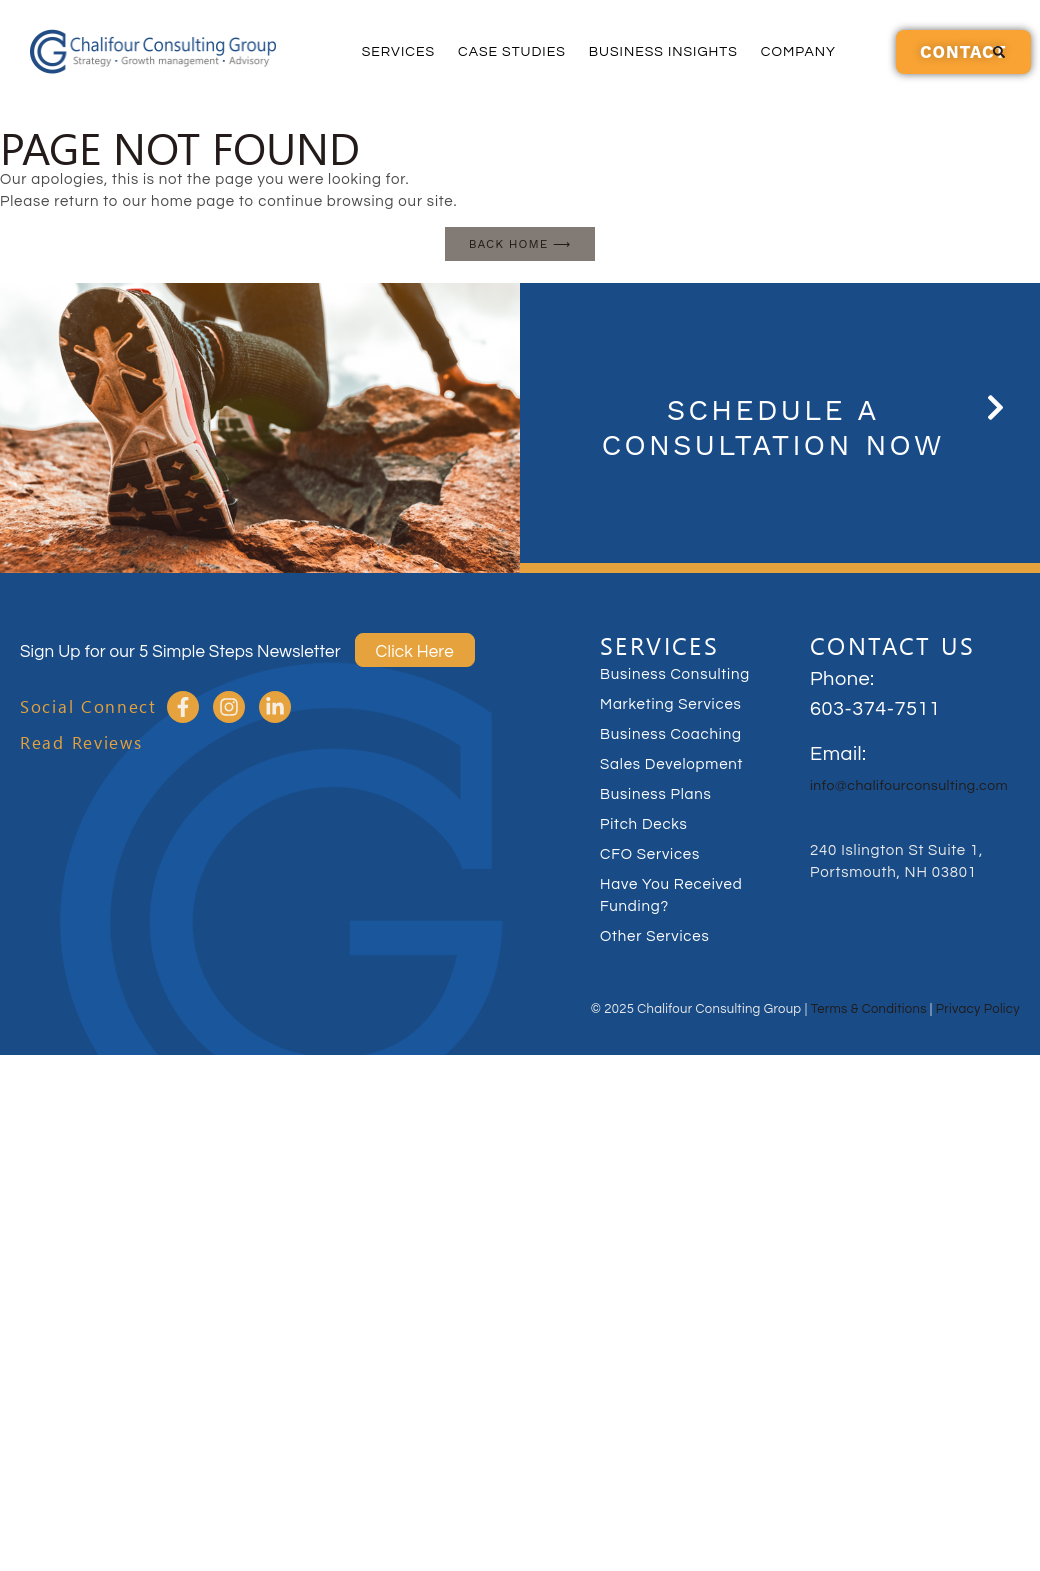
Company (798, 52)
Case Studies (512, 52)
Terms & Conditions (869, 1009)
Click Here (415, 652)
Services (398, 52)
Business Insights (663, 52)
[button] (999, 52)
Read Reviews (81, 742)
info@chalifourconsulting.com (909, 786)
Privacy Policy (978, 1009)
